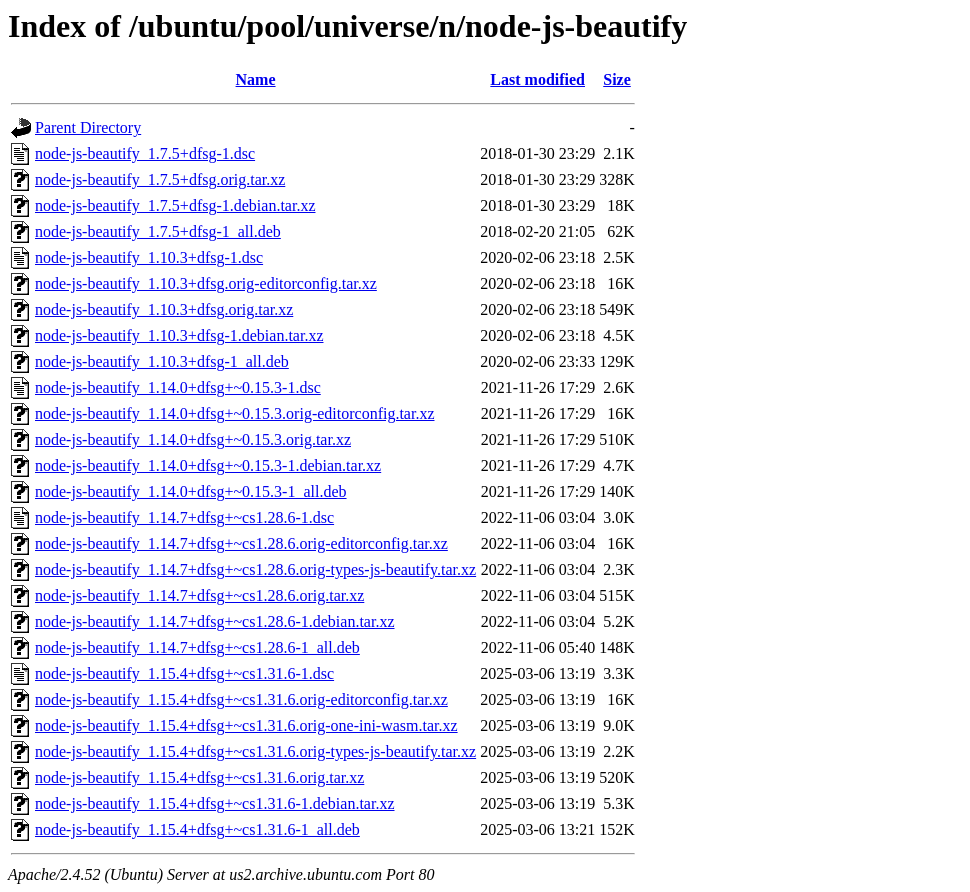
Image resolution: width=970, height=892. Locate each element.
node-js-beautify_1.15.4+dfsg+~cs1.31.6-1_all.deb (197, 829)
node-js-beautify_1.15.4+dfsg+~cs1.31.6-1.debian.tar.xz (215, 803)
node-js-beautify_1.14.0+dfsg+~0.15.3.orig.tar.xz (193, 439)
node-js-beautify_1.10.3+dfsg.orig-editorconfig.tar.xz (206, 283)
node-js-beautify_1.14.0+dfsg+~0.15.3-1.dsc (178, 387)
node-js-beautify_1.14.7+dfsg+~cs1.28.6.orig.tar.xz (199, 595)
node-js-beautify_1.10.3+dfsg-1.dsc (149, 257)
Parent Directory (88, 127)
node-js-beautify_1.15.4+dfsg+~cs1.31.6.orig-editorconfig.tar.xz (241, 699)
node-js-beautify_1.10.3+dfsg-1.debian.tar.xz (179, 335)
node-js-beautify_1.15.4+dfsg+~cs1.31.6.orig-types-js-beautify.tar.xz (255, 751)
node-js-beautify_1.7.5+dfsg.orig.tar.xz (160, 179)
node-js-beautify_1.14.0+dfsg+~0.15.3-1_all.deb (191, 491)
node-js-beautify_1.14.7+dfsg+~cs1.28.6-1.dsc (184, 517)
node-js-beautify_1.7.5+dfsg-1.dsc (145, 153)
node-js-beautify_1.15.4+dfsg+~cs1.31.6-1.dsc (184, 673)
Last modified (537, 79)
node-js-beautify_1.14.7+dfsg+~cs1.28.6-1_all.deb (197, 647)
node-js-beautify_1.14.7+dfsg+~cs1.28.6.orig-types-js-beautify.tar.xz (255, 569)
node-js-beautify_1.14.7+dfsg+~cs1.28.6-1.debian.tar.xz (215, 621)
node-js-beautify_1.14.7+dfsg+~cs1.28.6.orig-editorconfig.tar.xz (241, 543)
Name (256, 79)
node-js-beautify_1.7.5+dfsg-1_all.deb (158, 231)
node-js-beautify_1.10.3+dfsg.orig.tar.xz (164, 309)
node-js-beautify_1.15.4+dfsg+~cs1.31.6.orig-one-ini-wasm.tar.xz (246, 725)
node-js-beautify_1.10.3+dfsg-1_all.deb (162, 361)
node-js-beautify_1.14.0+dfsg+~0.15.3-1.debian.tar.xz (208, 465)
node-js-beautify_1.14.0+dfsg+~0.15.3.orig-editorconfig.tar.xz (235, 413)
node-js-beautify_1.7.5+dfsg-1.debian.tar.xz (175, 205)
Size (617, 79)
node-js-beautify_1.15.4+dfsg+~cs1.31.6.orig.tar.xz (199, 777)
